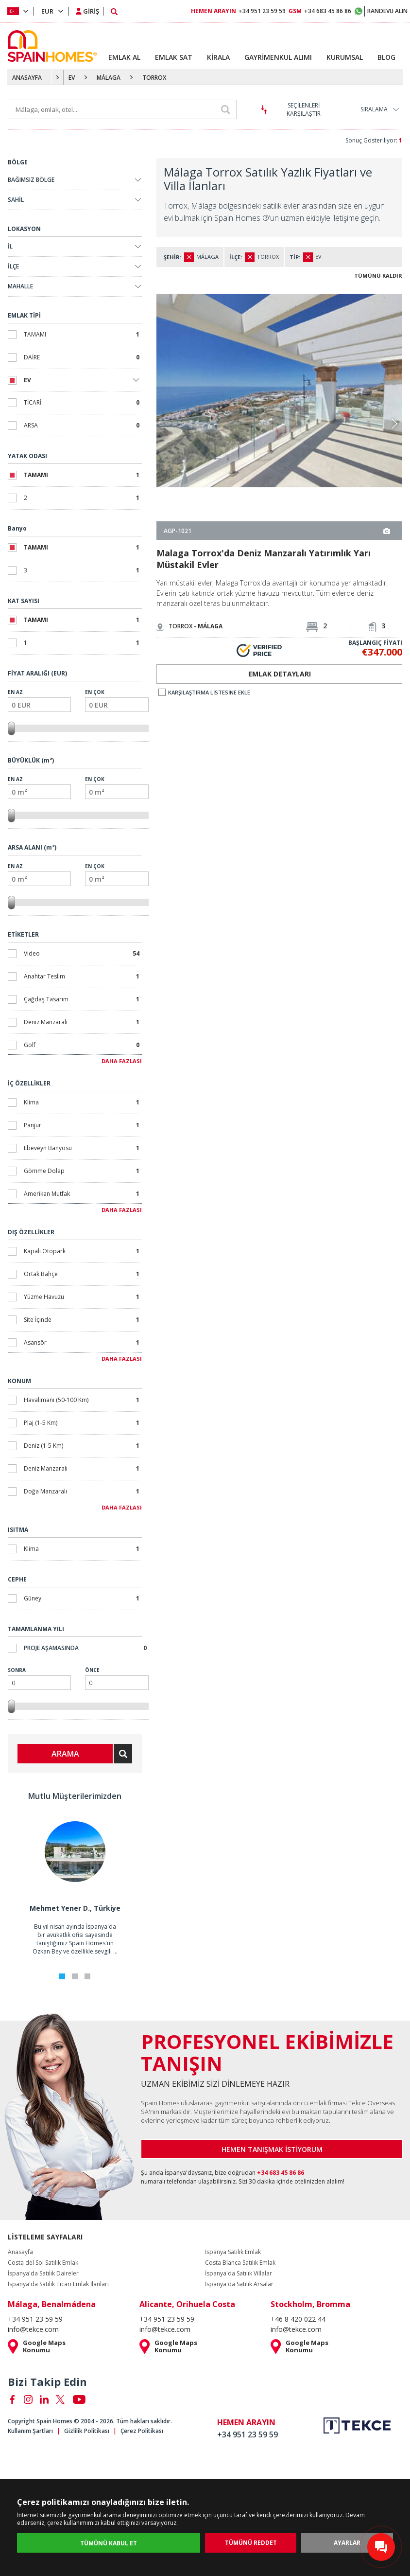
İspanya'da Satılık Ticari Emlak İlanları (58, 2284)
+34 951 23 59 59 (238, 11)
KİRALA (218, 57)
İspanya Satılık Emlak (233, 2252)
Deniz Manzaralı (81, 1022)
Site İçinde (81, 1319)
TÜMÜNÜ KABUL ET (108, 2543)
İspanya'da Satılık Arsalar (239, 2284)
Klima (81, 1102)
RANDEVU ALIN (387, 11)
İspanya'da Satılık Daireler (43, 2273)
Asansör (81, 1342)
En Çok (116, 700)
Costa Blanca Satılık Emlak (240, 2263)
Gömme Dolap (81, 1171)
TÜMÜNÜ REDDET (251, 2543)
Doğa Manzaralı (81, 1491)
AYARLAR (347, 2543)
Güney (81, 1598)
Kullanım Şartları (30, 2431)
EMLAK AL (124, 57)
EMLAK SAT (173, 57)
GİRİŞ (91, 11)
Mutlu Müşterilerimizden (74, 1796)
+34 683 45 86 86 (320, 11)
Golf (81, 1045)
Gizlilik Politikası (86, 2431)
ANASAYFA (27, 77)
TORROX (154, 77)
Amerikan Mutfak (81, 1194)
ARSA (81, 425)
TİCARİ (81, 402)
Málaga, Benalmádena (52, 2304)
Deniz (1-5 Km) (81, 1445)
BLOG (386, 57)
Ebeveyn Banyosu (81, 1148)
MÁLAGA (108, 77)
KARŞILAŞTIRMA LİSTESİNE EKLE (204, 692)
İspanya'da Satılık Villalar (238, 2273)
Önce (116, 1678)
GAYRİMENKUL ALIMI (278, 57)
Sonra (39, 1678)
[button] (394, 423)
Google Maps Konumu (44, 2346)
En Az (39, 700)
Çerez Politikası (141, 2431)
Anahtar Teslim (81, 976)
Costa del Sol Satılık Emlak (43, 2263)
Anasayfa (20, 2252)
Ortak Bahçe (81, 1274)
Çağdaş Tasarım (81, 999)
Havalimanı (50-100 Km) (81, 1400)
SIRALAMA (374, 109)
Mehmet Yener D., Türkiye (75, 1908)
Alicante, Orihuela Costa (187, 2304)
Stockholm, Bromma (310, 2304)
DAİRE (81, 357)
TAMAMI (81, 334)
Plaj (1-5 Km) (81, 1423)
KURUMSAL (344, 57)
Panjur (81, 1125)
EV (71, 77)
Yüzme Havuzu (81, 1297)
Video (81, 953)
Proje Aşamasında (85, 1648)
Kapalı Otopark (81, 1251)
